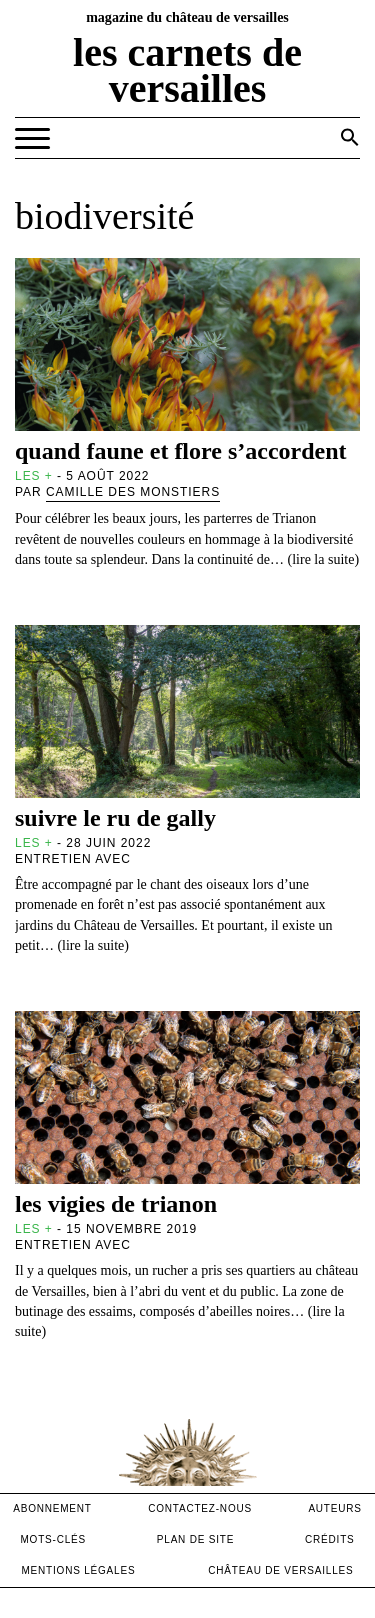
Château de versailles (280, 1570)
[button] (350, 137)
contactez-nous (200, 1508)
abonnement (52, 1508)
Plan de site (195, 1539)
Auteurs (334, 1508)
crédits (330, 1539)
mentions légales (78, 1570)
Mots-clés (53, 1539)
